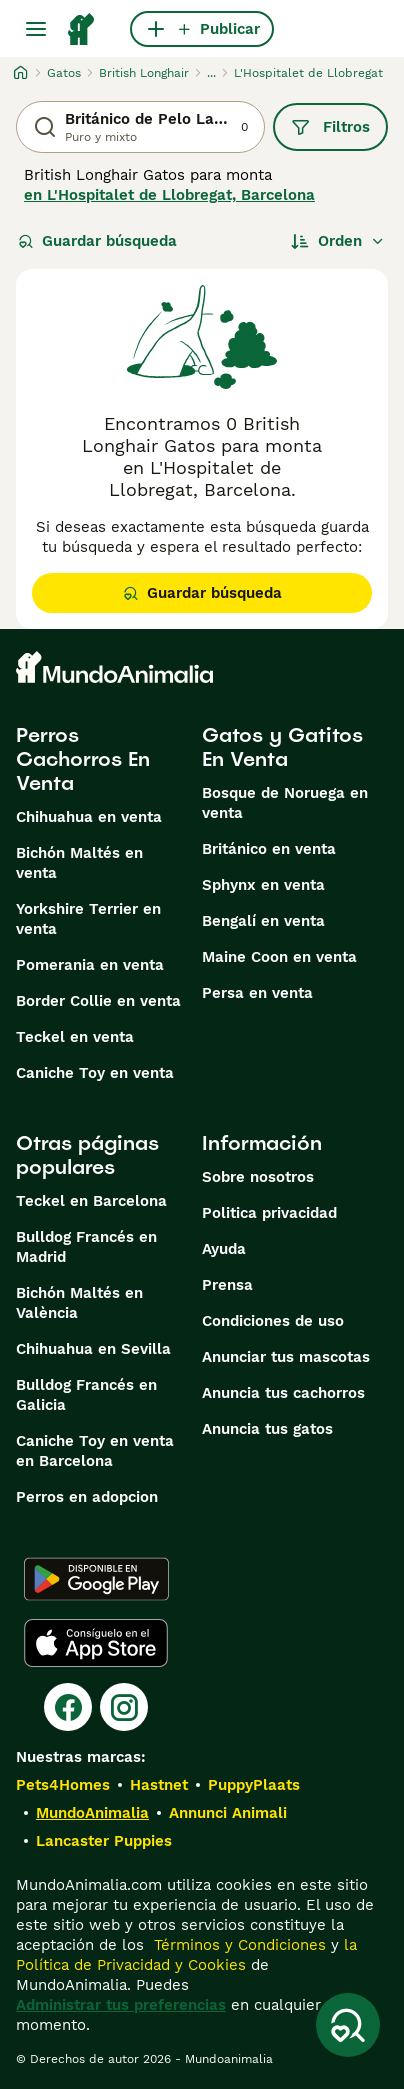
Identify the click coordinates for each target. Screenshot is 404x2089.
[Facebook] (68, 1707)
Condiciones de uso (273, 1321)
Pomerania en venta (90, 965)
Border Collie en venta (98, 1001)
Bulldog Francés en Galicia (86, 1395)
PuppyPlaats (254, 1785)
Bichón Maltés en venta (79, 863)
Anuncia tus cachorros (283, 1393)
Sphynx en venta (263, 885)
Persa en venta (257, 993)
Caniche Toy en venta (95, 1073)
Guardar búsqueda (97, 241)
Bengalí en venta (263, 921)
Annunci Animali (228, 1813)
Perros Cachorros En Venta (83, 759)
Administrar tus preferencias (121, 2005)
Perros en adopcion (87, 1497)
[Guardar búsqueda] (348, 2025)
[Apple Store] (96, 1643)
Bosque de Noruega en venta (285, 803)
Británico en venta (269, 849)
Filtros (330, 127)
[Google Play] (96, 1579)
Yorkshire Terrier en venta (88, 919)
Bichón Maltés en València (79, 1303)
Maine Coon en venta (279, 957)
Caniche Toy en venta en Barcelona (95, 1451)
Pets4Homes (63, 1785)
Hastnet (159, 1785)
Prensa (227, 1285)
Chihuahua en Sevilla (93, 1349)
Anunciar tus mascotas (286, 1357)
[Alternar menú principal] (36, 29)
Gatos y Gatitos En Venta (282, 747)
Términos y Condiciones (237, 1945)
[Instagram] (124, 1707)
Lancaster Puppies (104, 1841)
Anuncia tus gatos (267, 1429)
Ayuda (224, 1249)
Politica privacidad (269, 1213)
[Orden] (338, 241)
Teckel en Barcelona (91, 1201)
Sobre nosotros (258, 1177)
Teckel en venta (75, 1037)
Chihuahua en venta (89, 817)
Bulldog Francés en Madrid (86, 1247)
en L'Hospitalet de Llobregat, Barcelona (169, 195)
